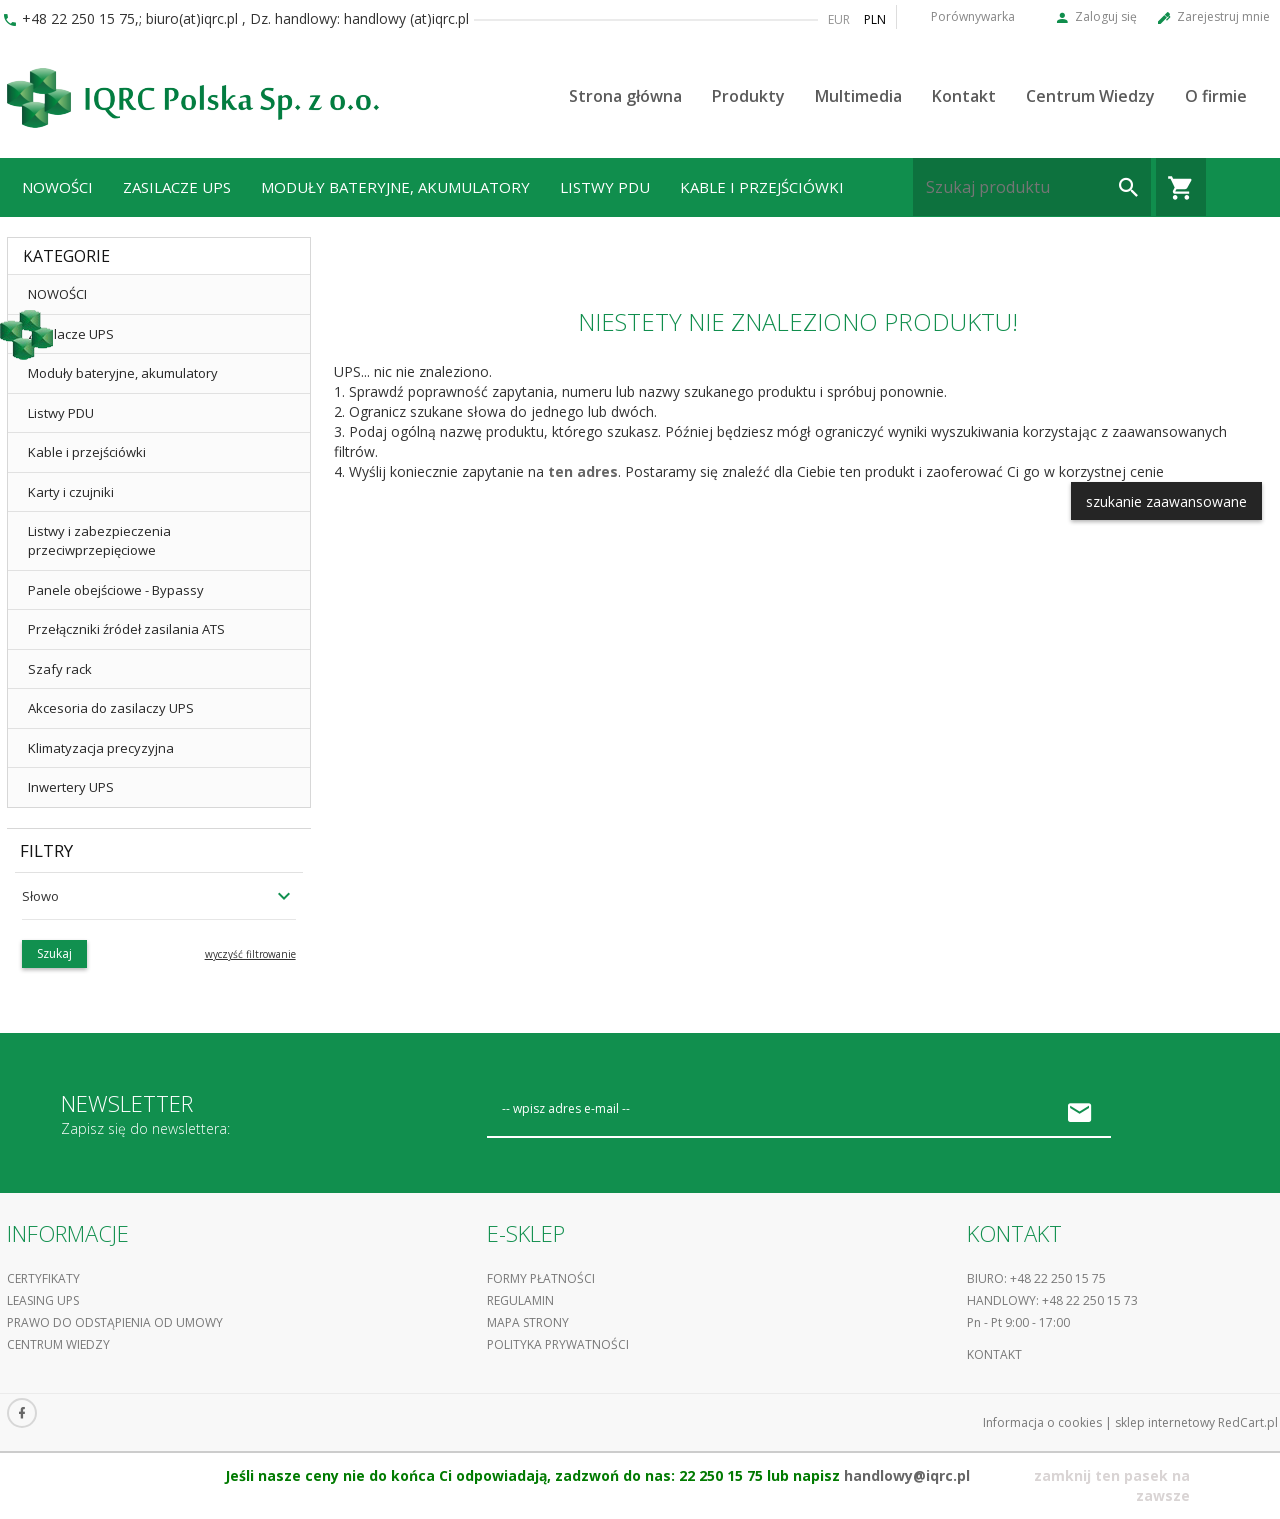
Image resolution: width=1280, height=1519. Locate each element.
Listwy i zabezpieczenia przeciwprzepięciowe (99, 540)
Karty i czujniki (71, 492)
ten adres (583, 471)
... (28, 246)
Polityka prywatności (558, 1344)
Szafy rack (60, 669)
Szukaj (54, 953)
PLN (875, 19)
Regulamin (520, 1300)
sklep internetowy (1165, 1422)
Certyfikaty (43, 1278)
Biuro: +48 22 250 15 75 (1036, 1278)
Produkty (748, 96)
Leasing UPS (43, 1300)
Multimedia (858, 96)
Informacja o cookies (1042, 1422)
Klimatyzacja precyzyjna (101, 748)
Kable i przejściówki (762, 187)
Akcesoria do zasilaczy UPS (111, 708)
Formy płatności (541, 1278)
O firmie (1216, 96)
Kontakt (964, 96)
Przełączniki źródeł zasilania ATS (126, 629)
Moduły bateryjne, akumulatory (395, 187)
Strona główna (625, 96)
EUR (839, 19)
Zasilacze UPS (177, 187)
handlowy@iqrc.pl (907, 1475)
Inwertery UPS (71, 787)
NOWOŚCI (57, 187)
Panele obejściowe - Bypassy (116, 590)
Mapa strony (528, 1322)
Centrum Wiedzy (1090, 96)
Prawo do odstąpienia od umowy (115, 1322)
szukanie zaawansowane (1166, 501)
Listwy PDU (605, 187)
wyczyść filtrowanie (250, 954)
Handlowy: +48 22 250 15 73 (1052, 1300)
